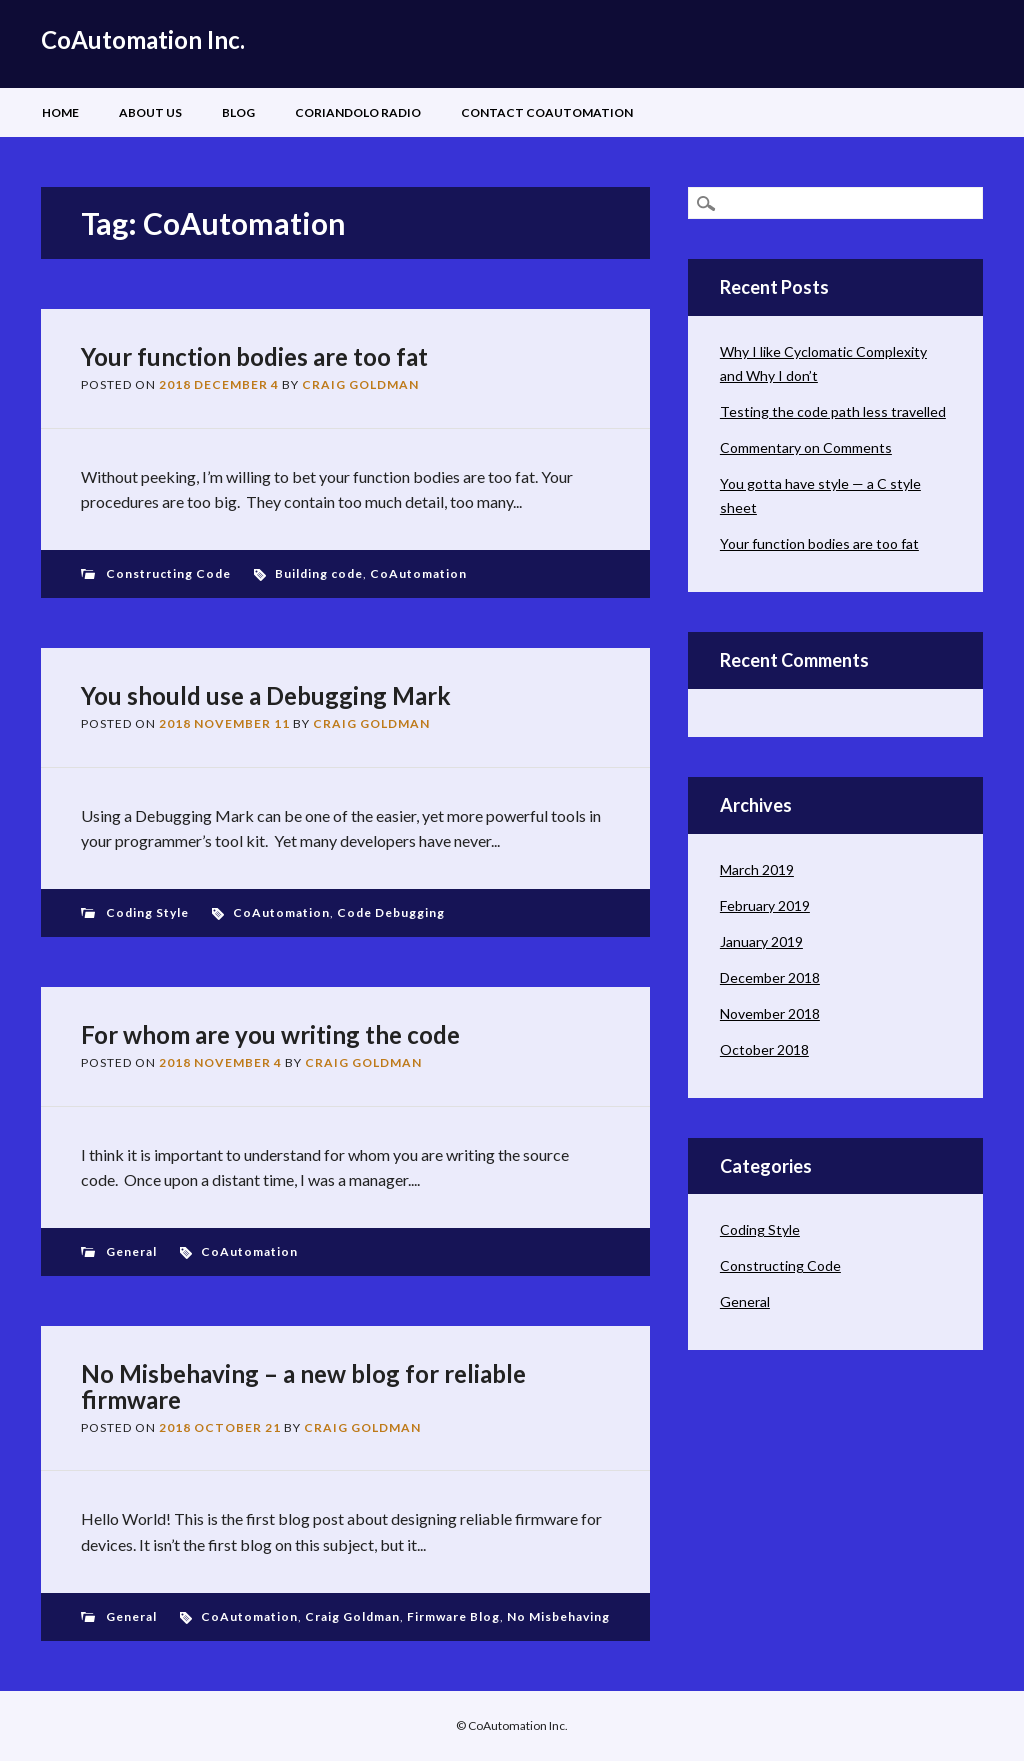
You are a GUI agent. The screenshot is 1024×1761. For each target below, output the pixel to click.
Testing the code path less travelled (833, 411)
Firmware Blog (453, 1616)
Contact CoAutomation (547, 112)
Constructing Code (168, 573)
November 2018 (770, 1013)
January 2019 (761, 941)
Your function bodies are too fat (254, 356)
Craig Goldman (360, 384)
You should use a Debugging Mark (266, 695)
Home (60, 112)
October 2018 (764, 1049)
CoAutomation (418, 573)
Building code (319, 573)
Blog (238, 112)
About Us (150, 112)
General (131, 1251)
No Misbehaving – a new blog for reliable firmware (303, 1386)
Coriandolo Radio (358, 112)
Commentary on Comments (806, 447)
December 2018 (770, 977)
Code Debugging (391, 912)
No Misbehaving (558, 1616)
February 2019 (765, 905)
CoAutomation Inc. (143, 39)
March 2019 (757, 869)
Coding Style (147, 912)
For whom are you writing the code (270, 1034)
